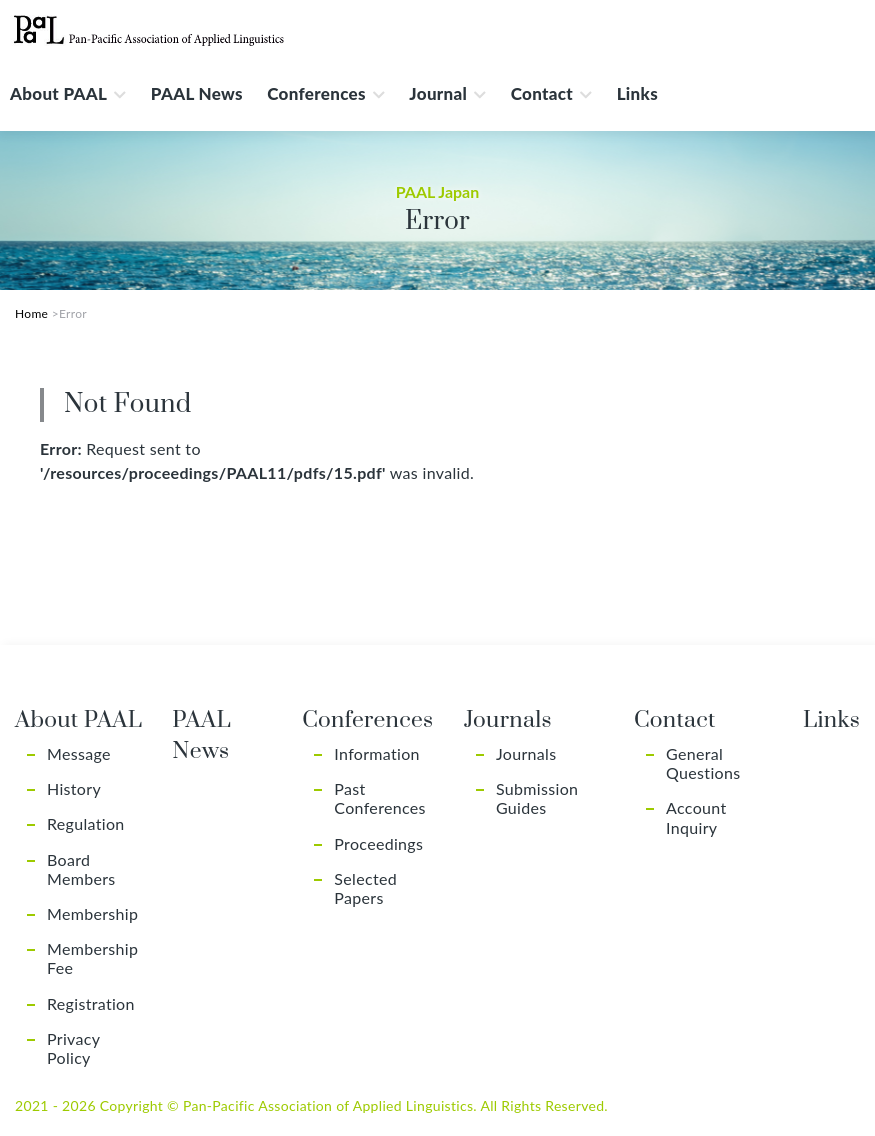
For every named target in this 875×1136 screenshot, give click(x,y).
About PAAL (58, 93)
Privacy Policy (73, 1048)
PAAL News (197, 93)
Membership (92, 913)
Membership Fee (92, 958)
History (74, 788)
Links (637, 93)
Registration (91, 1003)
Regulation (86, 823)
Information (377, 753)
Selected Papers (365, 888)
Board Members (81, 869)
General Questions (703, 763)
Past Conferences (379, 798)
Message (79, 753)
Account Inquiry (696, 817)
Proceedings (378, 843)
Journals (526, 753)
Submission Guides (537, 798)
